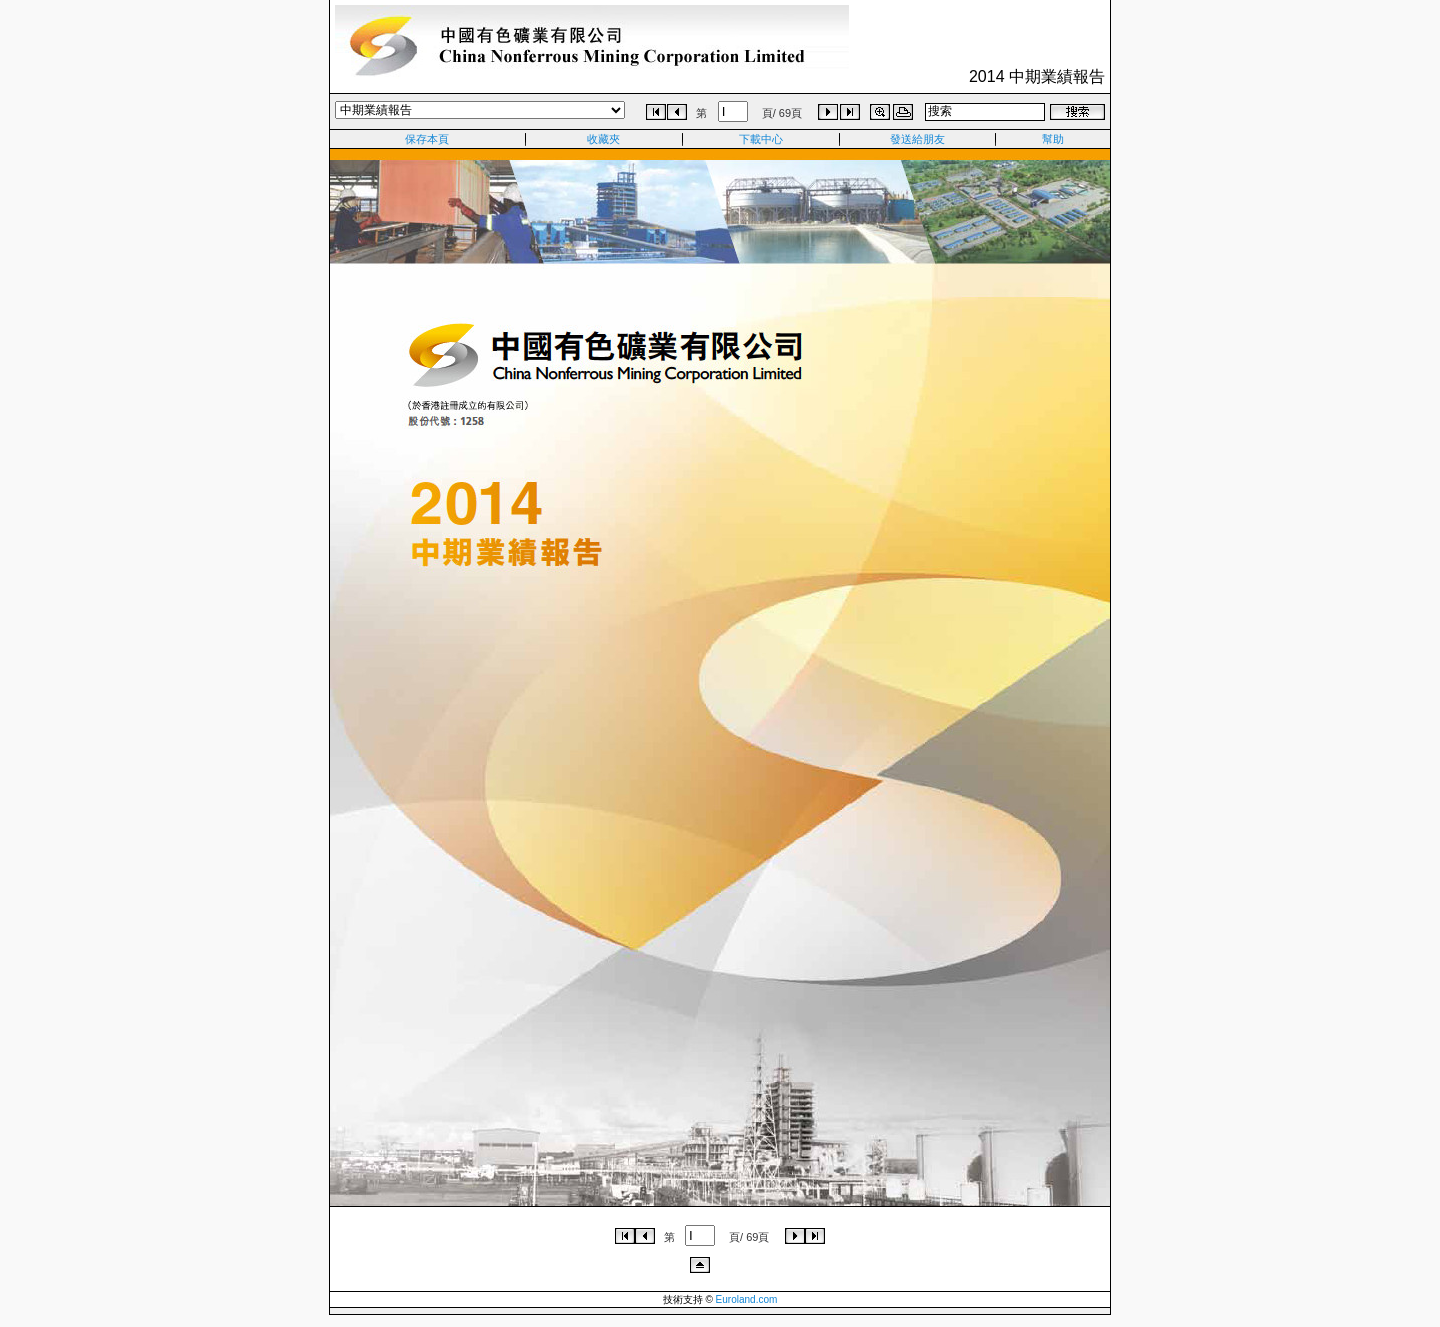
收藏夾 (603, 139)
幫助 (1053, 139)
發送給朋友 (917, 139)
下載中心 (761, 139)
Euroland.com (747, 1299)
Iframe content (720, 677)
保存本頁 (427, 139)
